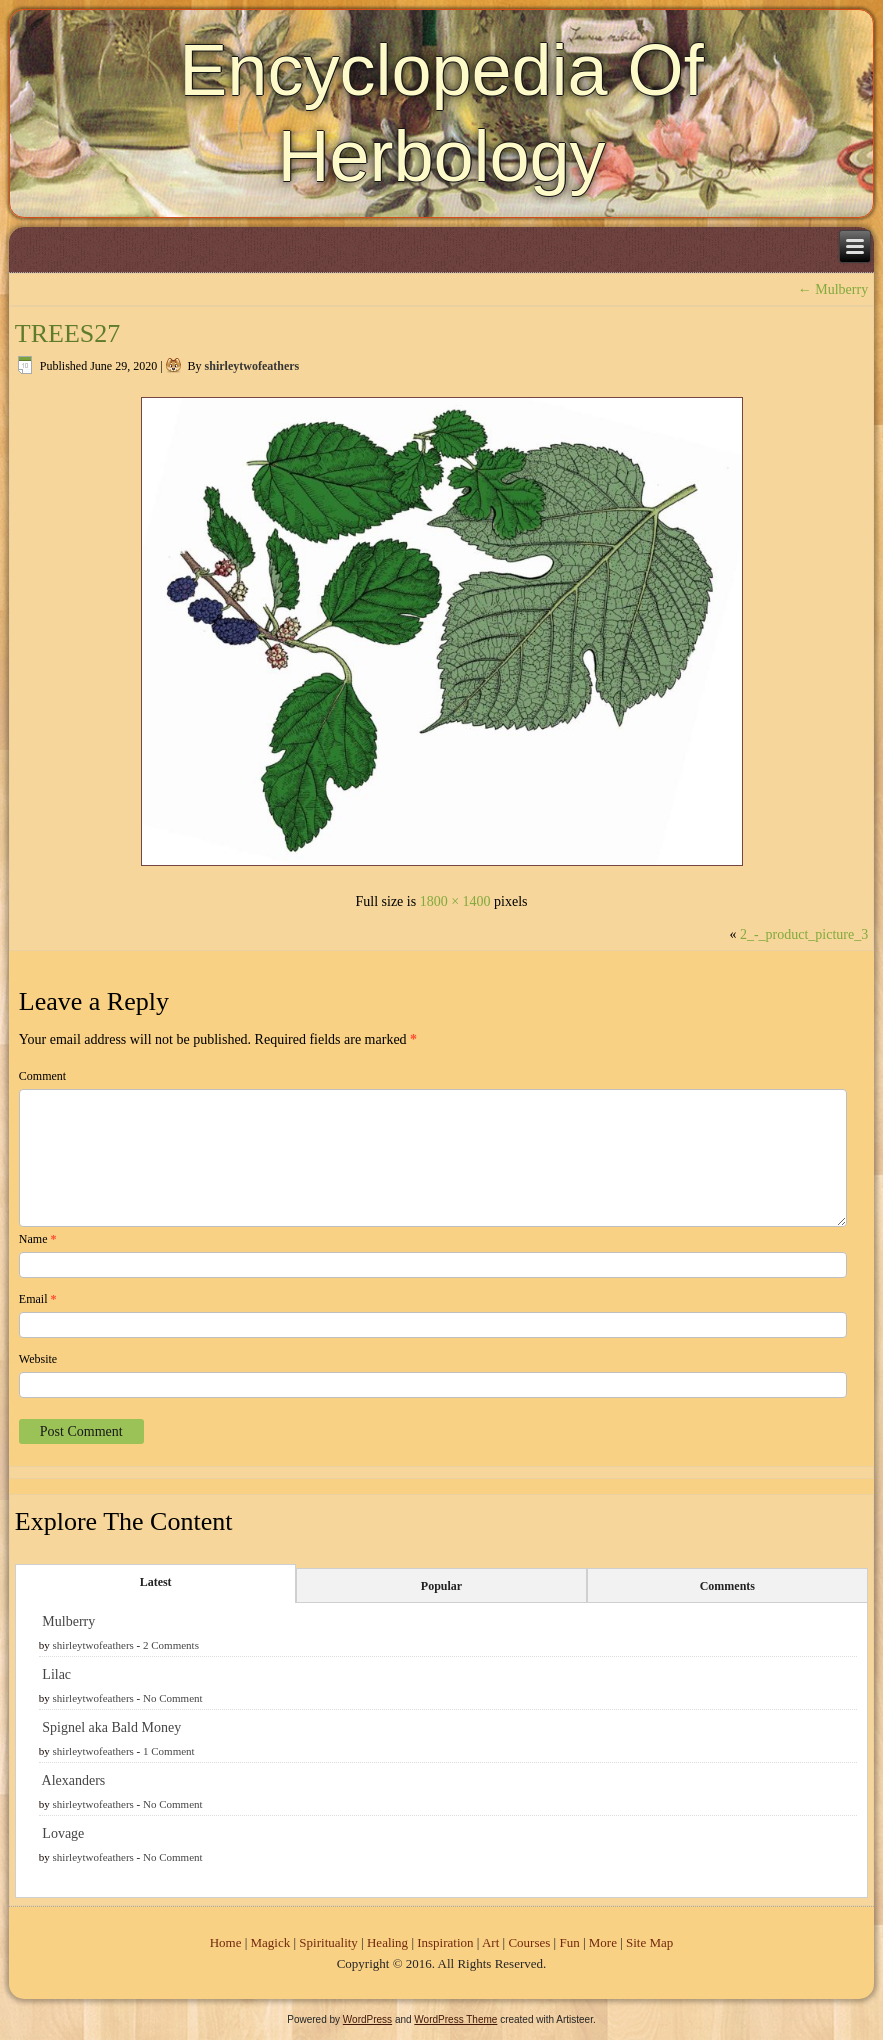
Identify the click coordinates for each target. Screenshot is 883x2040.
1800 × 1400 (455, 901)
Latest (156, 1582)
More (603, 1942)
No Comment (173, 1698)
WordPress (367, 2019)
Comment (42, 1076)
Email (38, 1299)
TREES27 (67, 333)
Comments (727, 1586)
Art (490, 1942)
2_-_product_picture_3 (804, 934)
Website (38, 1359)
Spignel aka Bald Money (111, 1727)
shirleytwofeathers (252, 366)
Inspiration (445, 1942)
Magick (271, 1942)
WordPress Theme (455, 2019)
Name (38, 1239)
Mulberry (833, 289)
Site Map (649, 1942)
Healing (387, 1942)
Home (226, 1942)
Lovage (63, 1833)
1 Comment (169, 1751)
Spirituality (328, 1942)
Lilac (56, 1674)
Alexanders (74, 1780)
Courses (529, 1942)
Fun (569, 1942)
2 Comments (171, 1645)
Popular (441, 1586)
